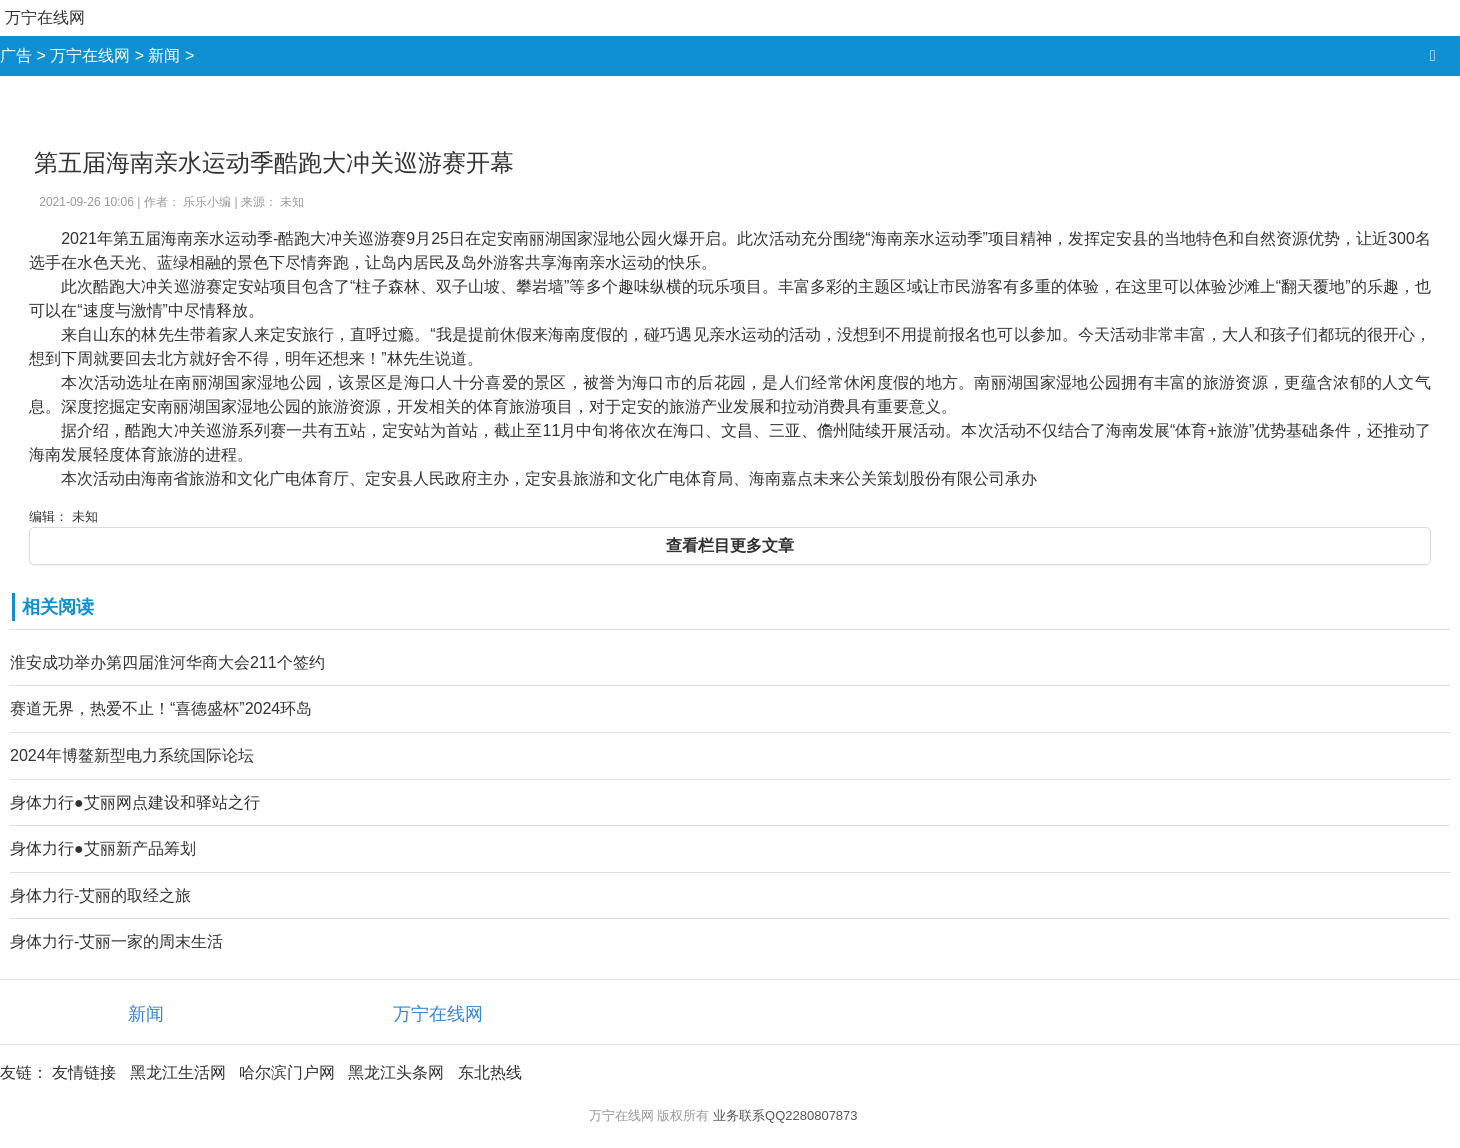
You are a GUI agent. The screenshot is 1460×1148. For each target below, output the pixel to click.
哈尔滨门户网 (287, 1072)
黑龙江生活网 (178, 1072)
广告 (16, 55)
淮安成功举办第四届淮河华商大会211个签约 (167, 662)
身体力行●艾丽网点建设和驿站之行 (135, 802)
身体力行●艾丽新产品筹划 (103, 848)
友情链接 (84, 1072)
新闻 (164, 55)
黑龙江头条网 (396, 1072)
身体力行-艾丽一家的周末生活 (116, 941)
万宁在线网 (45, 17)
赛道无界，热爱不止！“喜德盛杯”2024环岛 (161, 708)
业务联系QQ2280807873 (785, 1115)
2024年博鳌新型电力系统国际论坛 (132, 755)
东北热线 (490, 1072)
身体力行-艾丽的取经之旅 (100, 895)
